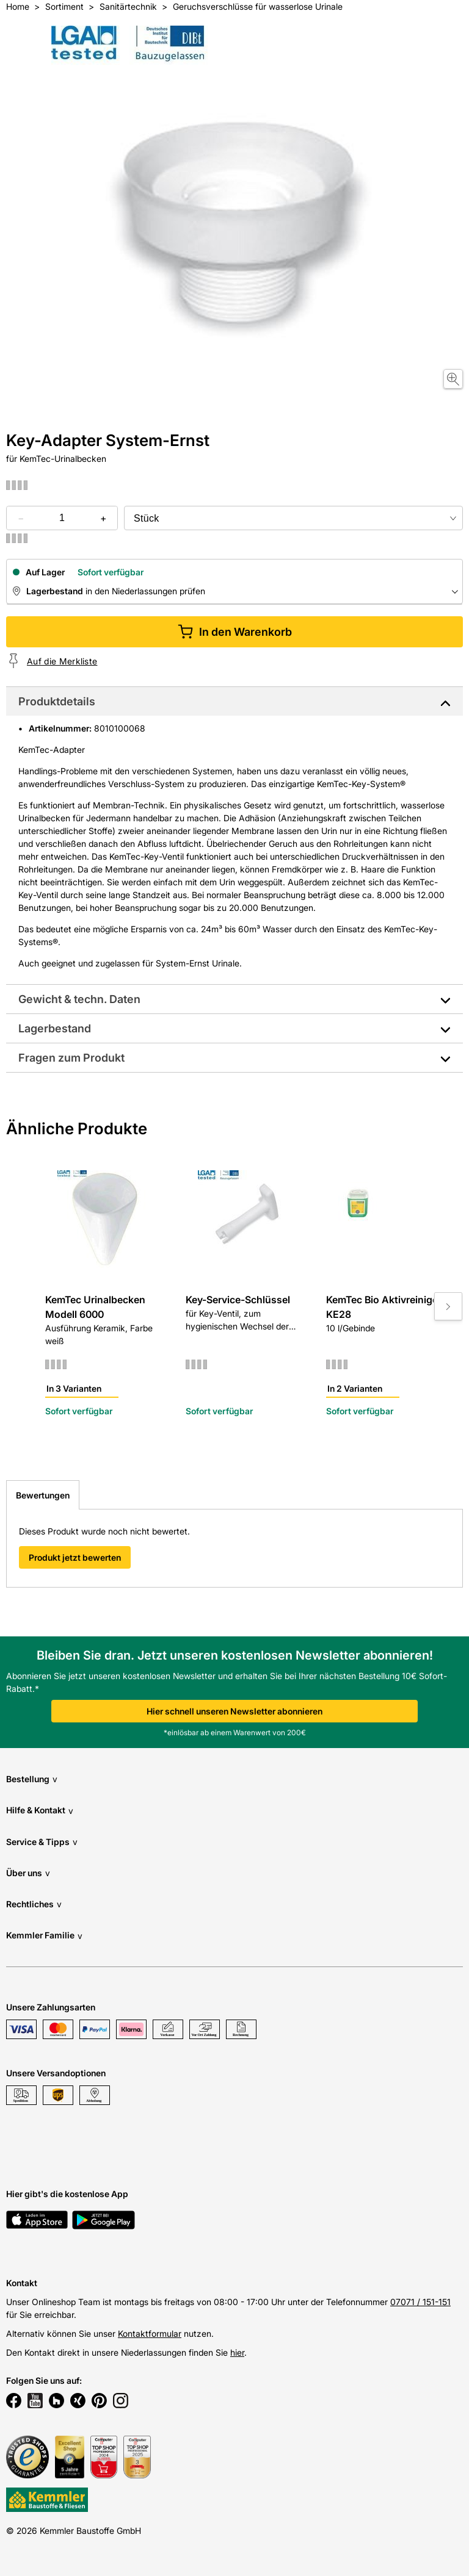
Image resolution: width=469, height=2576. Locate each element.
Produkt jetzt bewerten (75, 1557)
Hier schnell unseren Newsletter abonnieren (234, 1711)
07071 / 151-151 (420, 2302)
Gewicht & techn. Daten (79, 999)
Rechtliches (34, 1904)
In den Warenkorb (235, 631)
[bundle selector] (293, 518)
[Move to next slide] (448, 1306)
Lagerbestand (54, 1028)
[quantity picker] (62, 518)
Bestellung (31, 1778)
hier (237, 2352)
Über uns (28, 1872)
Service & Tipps (42, 1841)
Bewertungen (43, 1495)
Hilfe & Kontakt (39, 1810)
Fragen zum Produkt (71, 1057)
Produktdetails (56, 701)
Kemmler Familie (44, 1935)
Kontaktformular (149, 2333)
